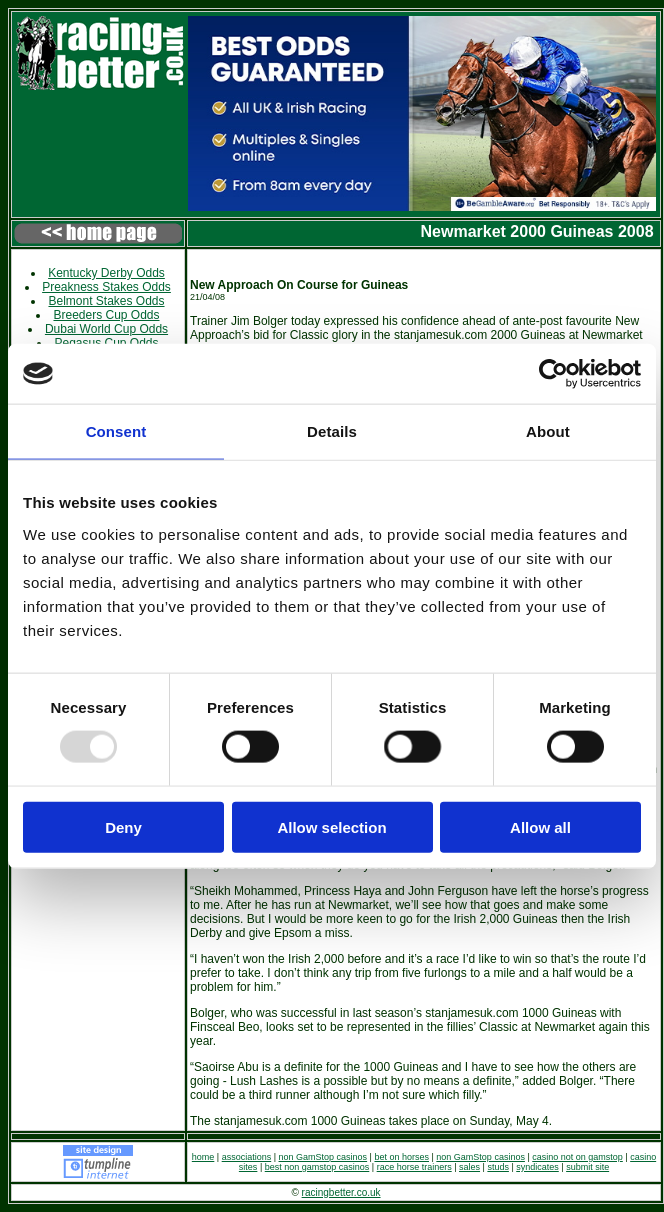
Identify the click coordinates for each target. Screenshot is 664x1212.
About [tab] (548, 431)
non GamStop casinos (323, 1157)
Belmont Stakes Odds (106, 301)
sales (469, 1167)
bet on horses (401, 1157)
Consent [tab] (116, 431)
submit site (587, 1167)
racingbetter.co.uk (341, 1192)
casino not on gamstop (577, 1157)
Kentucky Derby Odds (106, 273)
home (203, 1157)
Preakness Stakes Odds (106, 287)
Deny (123, 826)
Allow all (540, 826)
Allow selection (331, 826)
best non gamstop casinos (317, 1167)
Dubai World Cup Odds (106, 329)
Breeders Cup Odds (106, 315)
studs (498, 1167)
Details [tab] (332, 431)
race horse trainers (414, 1167)
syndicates (537, 1167)
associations (247, 1157)
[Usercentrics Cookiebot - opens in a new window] (553, 374)
